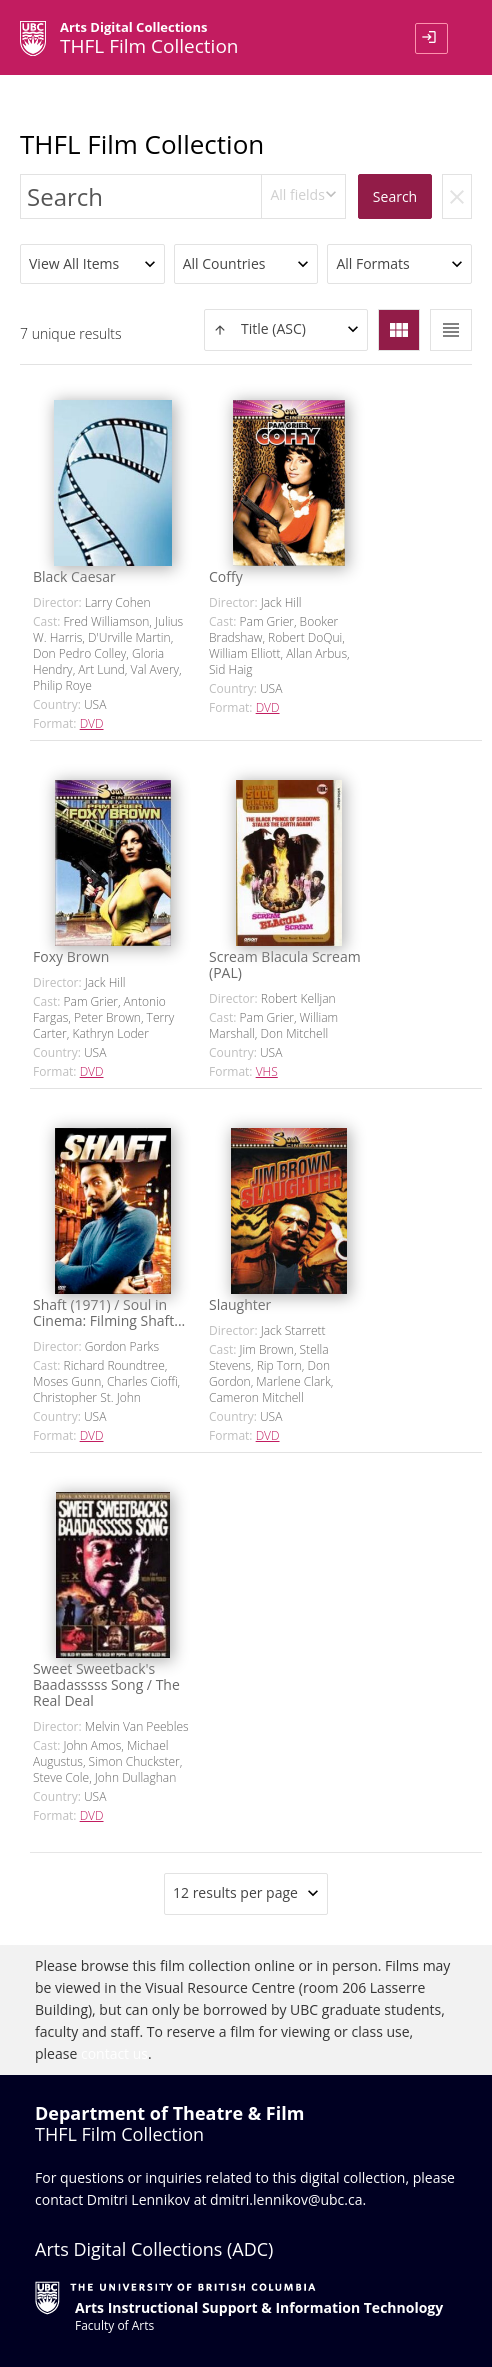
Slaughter (240, 1304)
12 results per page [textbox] (235, 1892)
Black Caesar (74, 576)
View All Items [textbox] (74, 263)
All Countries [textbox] (224, 263)
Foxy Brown (71, 956)
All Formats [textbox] (372, 263)
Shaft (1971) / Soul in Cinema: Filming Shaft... (109, 1312)
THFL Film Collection (142, 144)
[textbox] (286, 329)
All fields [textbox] (297, 194)
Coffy (226, 576)
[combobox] (303, 196)
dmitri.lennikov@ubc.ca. (288, 2199)
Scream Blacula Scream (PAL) (285, 964)
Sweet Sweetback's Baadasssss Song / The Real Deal (106, 1684)
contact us (114, 2053)
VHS (267, 1071)
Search (395, 196)
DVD (92, 723)
